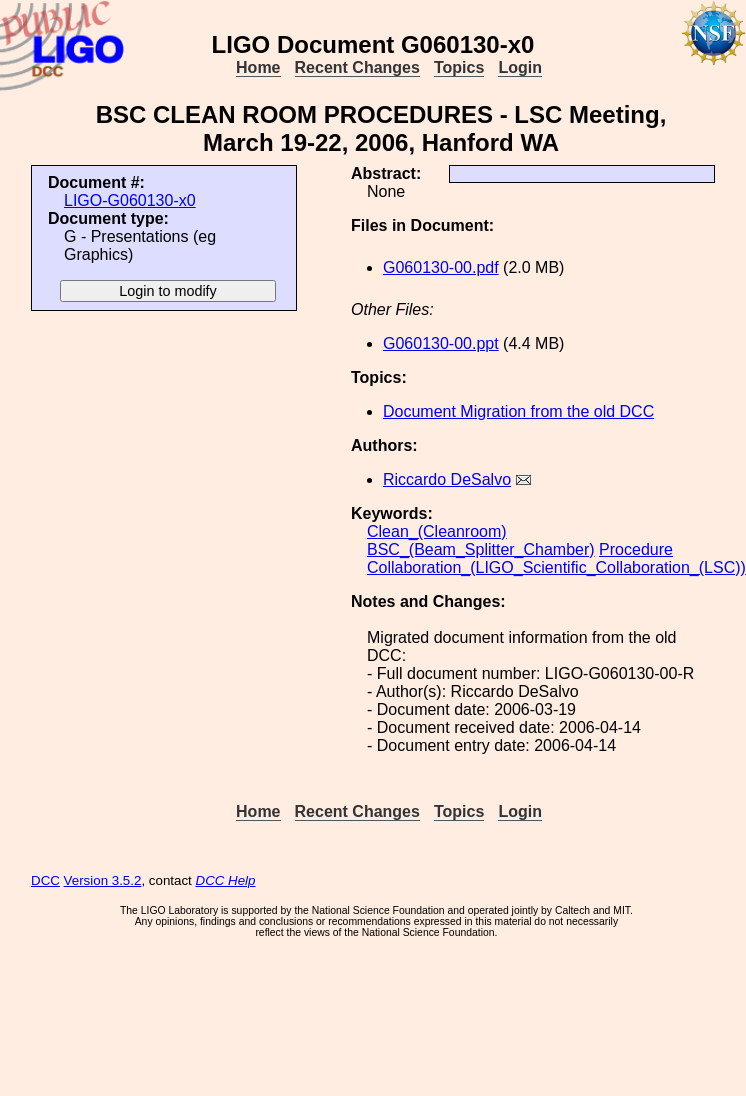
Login (520, 67)
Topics (459, 67)
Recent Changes (357, 67)
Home (258, 67)
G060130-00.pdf (441, 267)
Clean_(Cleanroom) (437, 531)
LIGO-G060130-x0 (130, 200)
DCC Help (226, 880)
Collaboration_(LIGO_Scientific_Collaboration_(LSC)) (556, 567)
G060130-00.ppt (441, 343)
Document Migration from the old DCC (518, 411)
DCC (45, 880)
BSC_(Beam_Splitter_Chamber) (481, 549)
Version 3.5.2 (103, 880)
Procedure (636, 549)
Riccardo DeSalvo (447, 479)
